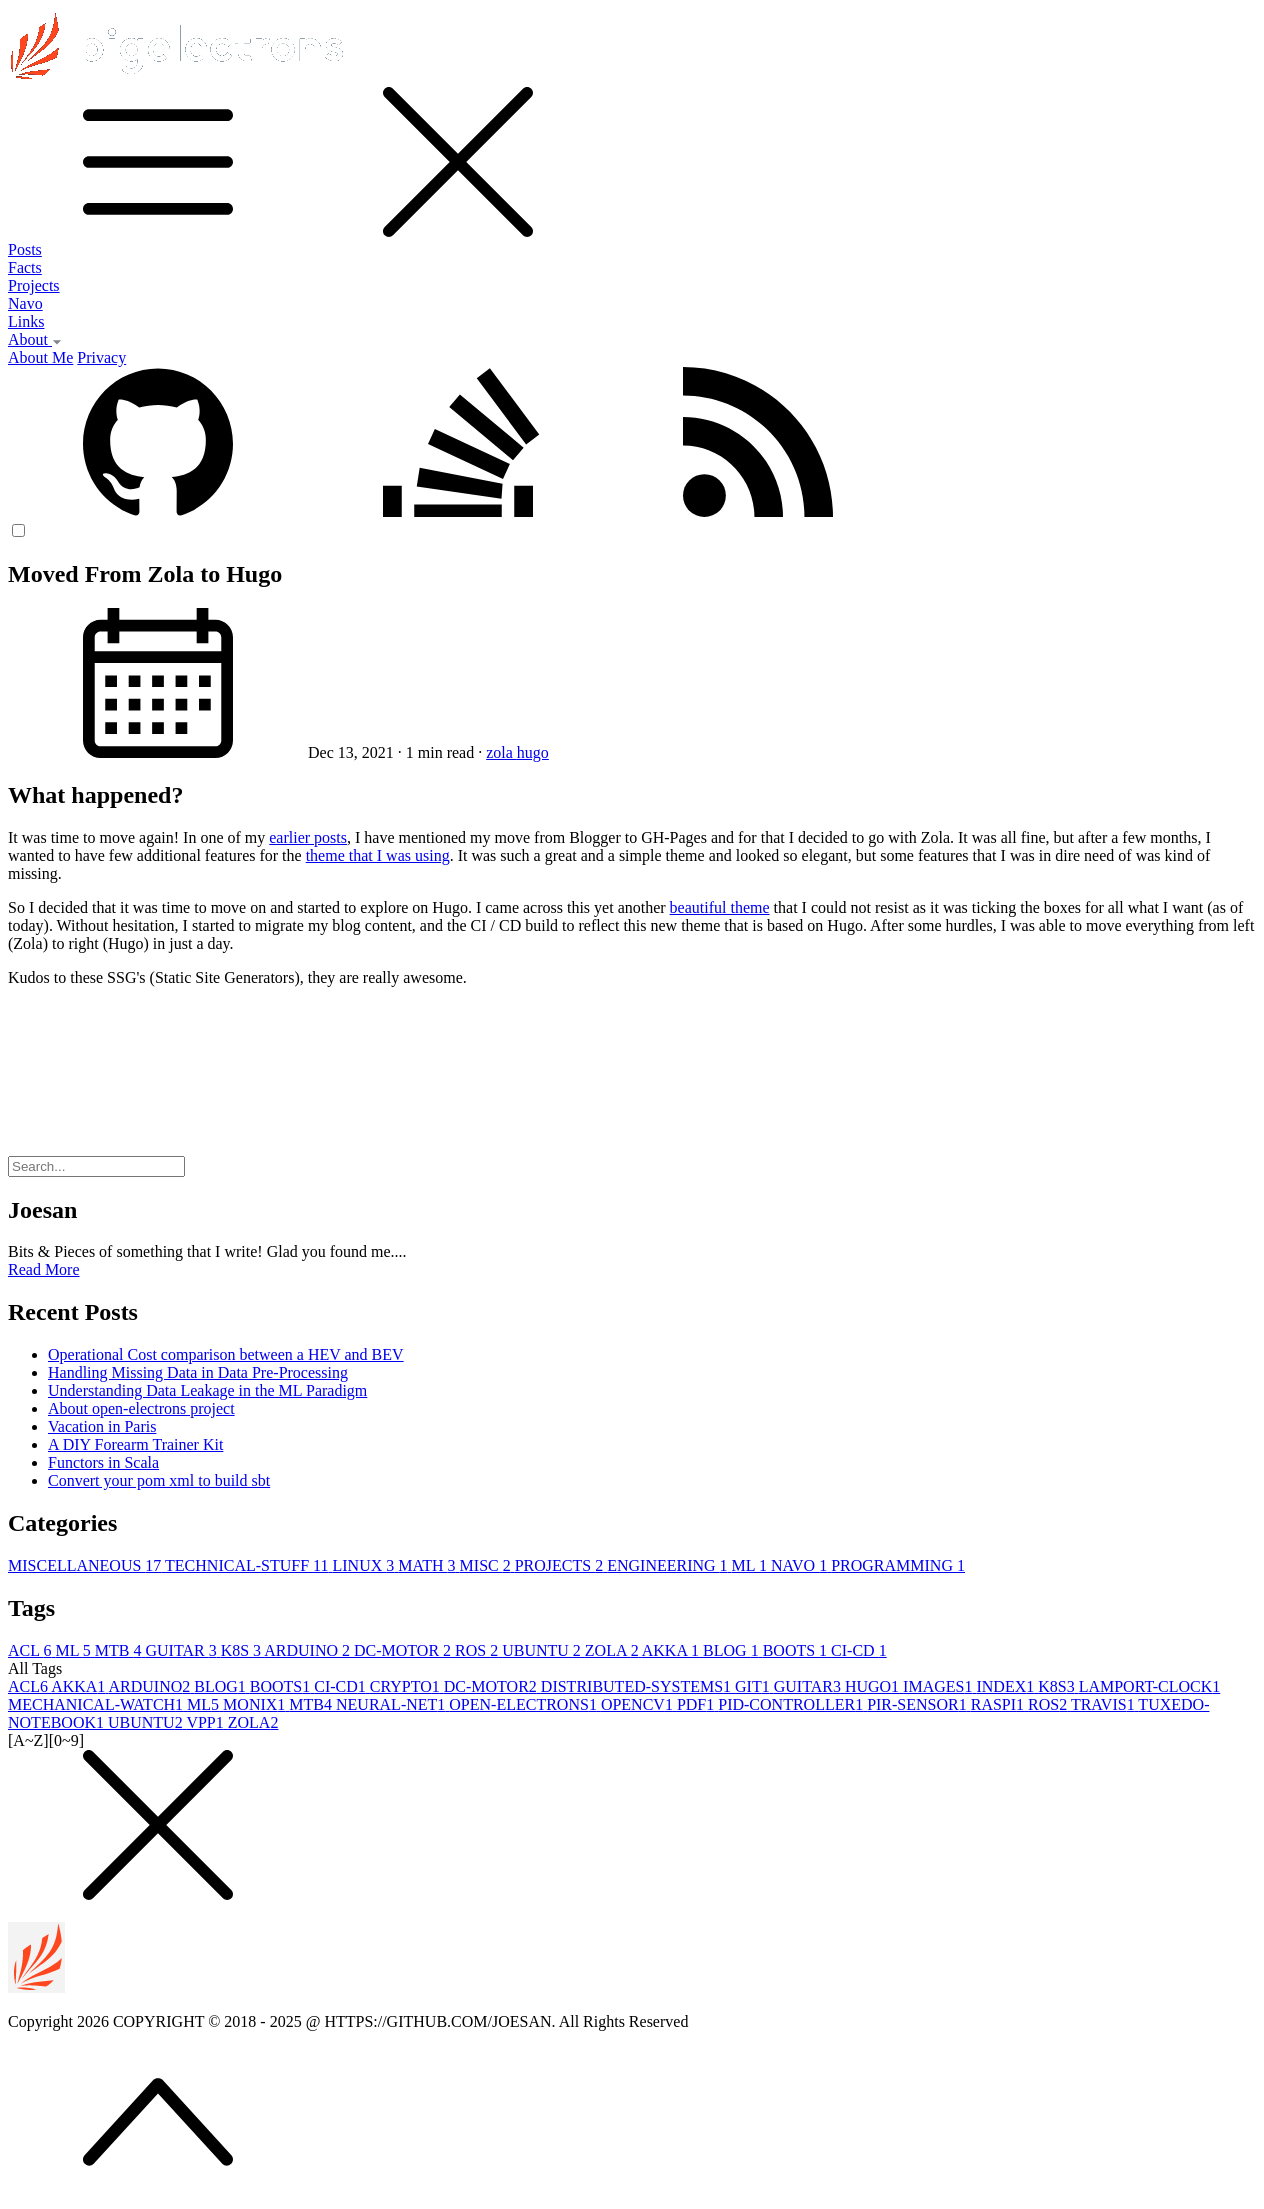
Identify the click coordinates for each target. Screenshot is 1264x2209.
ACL (31, 1650)
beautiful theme (720, 907)
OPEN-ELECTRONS (525, 1704)
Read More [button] (44, 1269)
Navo (25, 303)
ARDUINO (309, 1650)
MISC (487, 1565)
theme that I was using (378, 855)
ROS (478, 1650)
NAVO (801, 1565)
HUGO (874, 1686)
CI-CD (859, 1650)
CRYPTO (407, 1686)
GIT (754, 1686)
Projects (34, 285)
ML (751, 1565)
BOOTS (797, 1650)
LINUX (365, 1565)
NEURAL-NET (392, 1704)
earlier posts (308, 837)
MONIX (256, 1704)
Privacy (101, 357)
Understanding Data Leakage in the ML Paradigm (207, 1390)
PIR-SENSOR (919, 1704)
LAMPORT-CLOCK (1150, 1686)
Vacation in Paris (102, 1426)
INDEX (1007, 1686)
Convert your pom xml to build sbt (159, 1480)
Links (26, 321)
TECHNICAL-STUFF (248, 1565)
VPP (206, 1722)
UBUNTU (543, 1650)
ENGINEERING (669, 1565)
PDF (697, 1704)
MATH (428, 1565)
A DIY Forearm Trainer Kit (135, 1444)
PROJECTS (561, 1565)
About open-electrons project (141, 1408)
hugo (533, 752)
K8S (243, 1650)
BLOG (733, 1650)
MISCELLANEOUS (86, 1565)
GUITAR (182, 1650)
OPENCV (639, 1704)
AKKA (672, 1650)
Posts (25, 249)
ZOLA (613, 1650)
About (35, 339)
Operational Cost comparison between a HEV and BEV (226, 1354)
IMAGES (939, 1686)
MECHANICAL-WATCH (97, 1704)
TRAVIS (1104, 1704)
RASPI (999, 1704)
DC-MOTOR (404, 1650)
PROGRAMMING (898, 1565)
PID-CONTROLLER (792, 1704)
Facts (25, 267)
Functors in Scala (103, 1462)
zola (501, 752)
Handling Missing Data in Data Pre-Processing (198, 1372)
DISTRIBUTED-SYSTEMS (638, 1686)
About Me (40, 357)
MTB (120, 1650)
